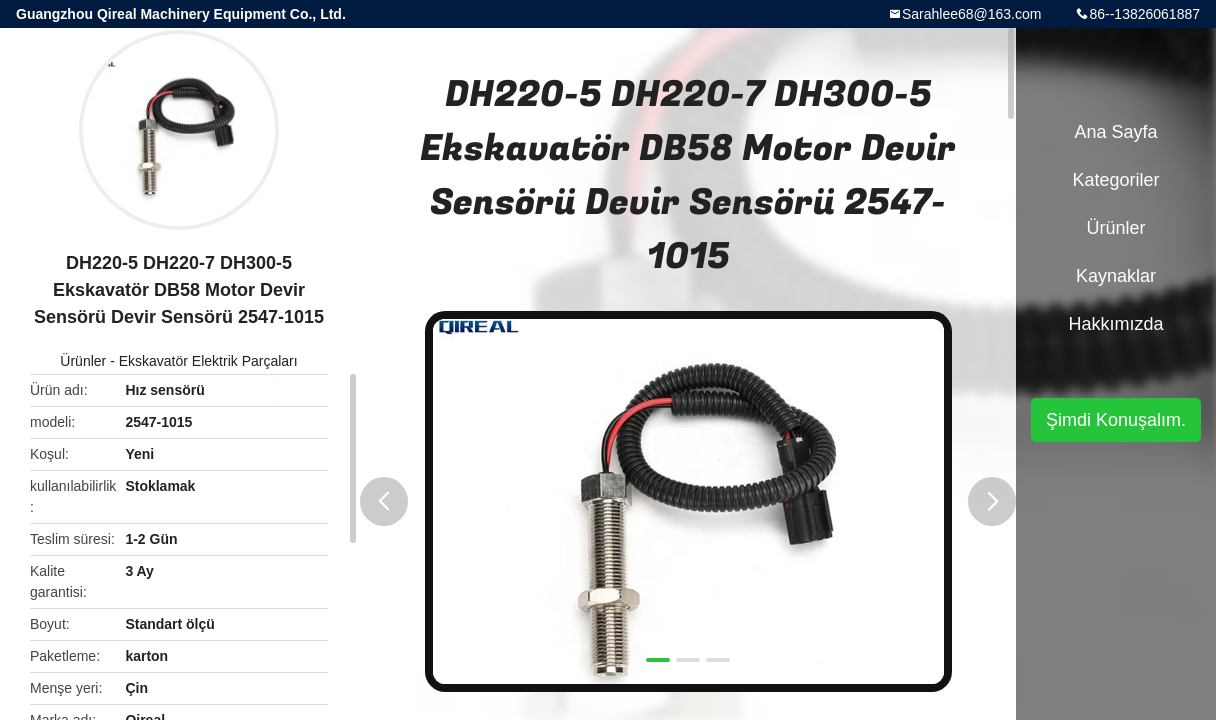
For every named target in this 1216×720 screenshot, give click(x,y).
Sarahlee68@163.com (972, 14)
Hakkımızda (1115, 324)
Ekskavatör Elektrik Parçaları (208, 361)
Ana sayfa (1115, 132)
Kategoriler (1115, 180)
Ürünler (83, 361)
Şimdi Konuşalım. (1116, 420)
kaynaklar (1116, 276)
